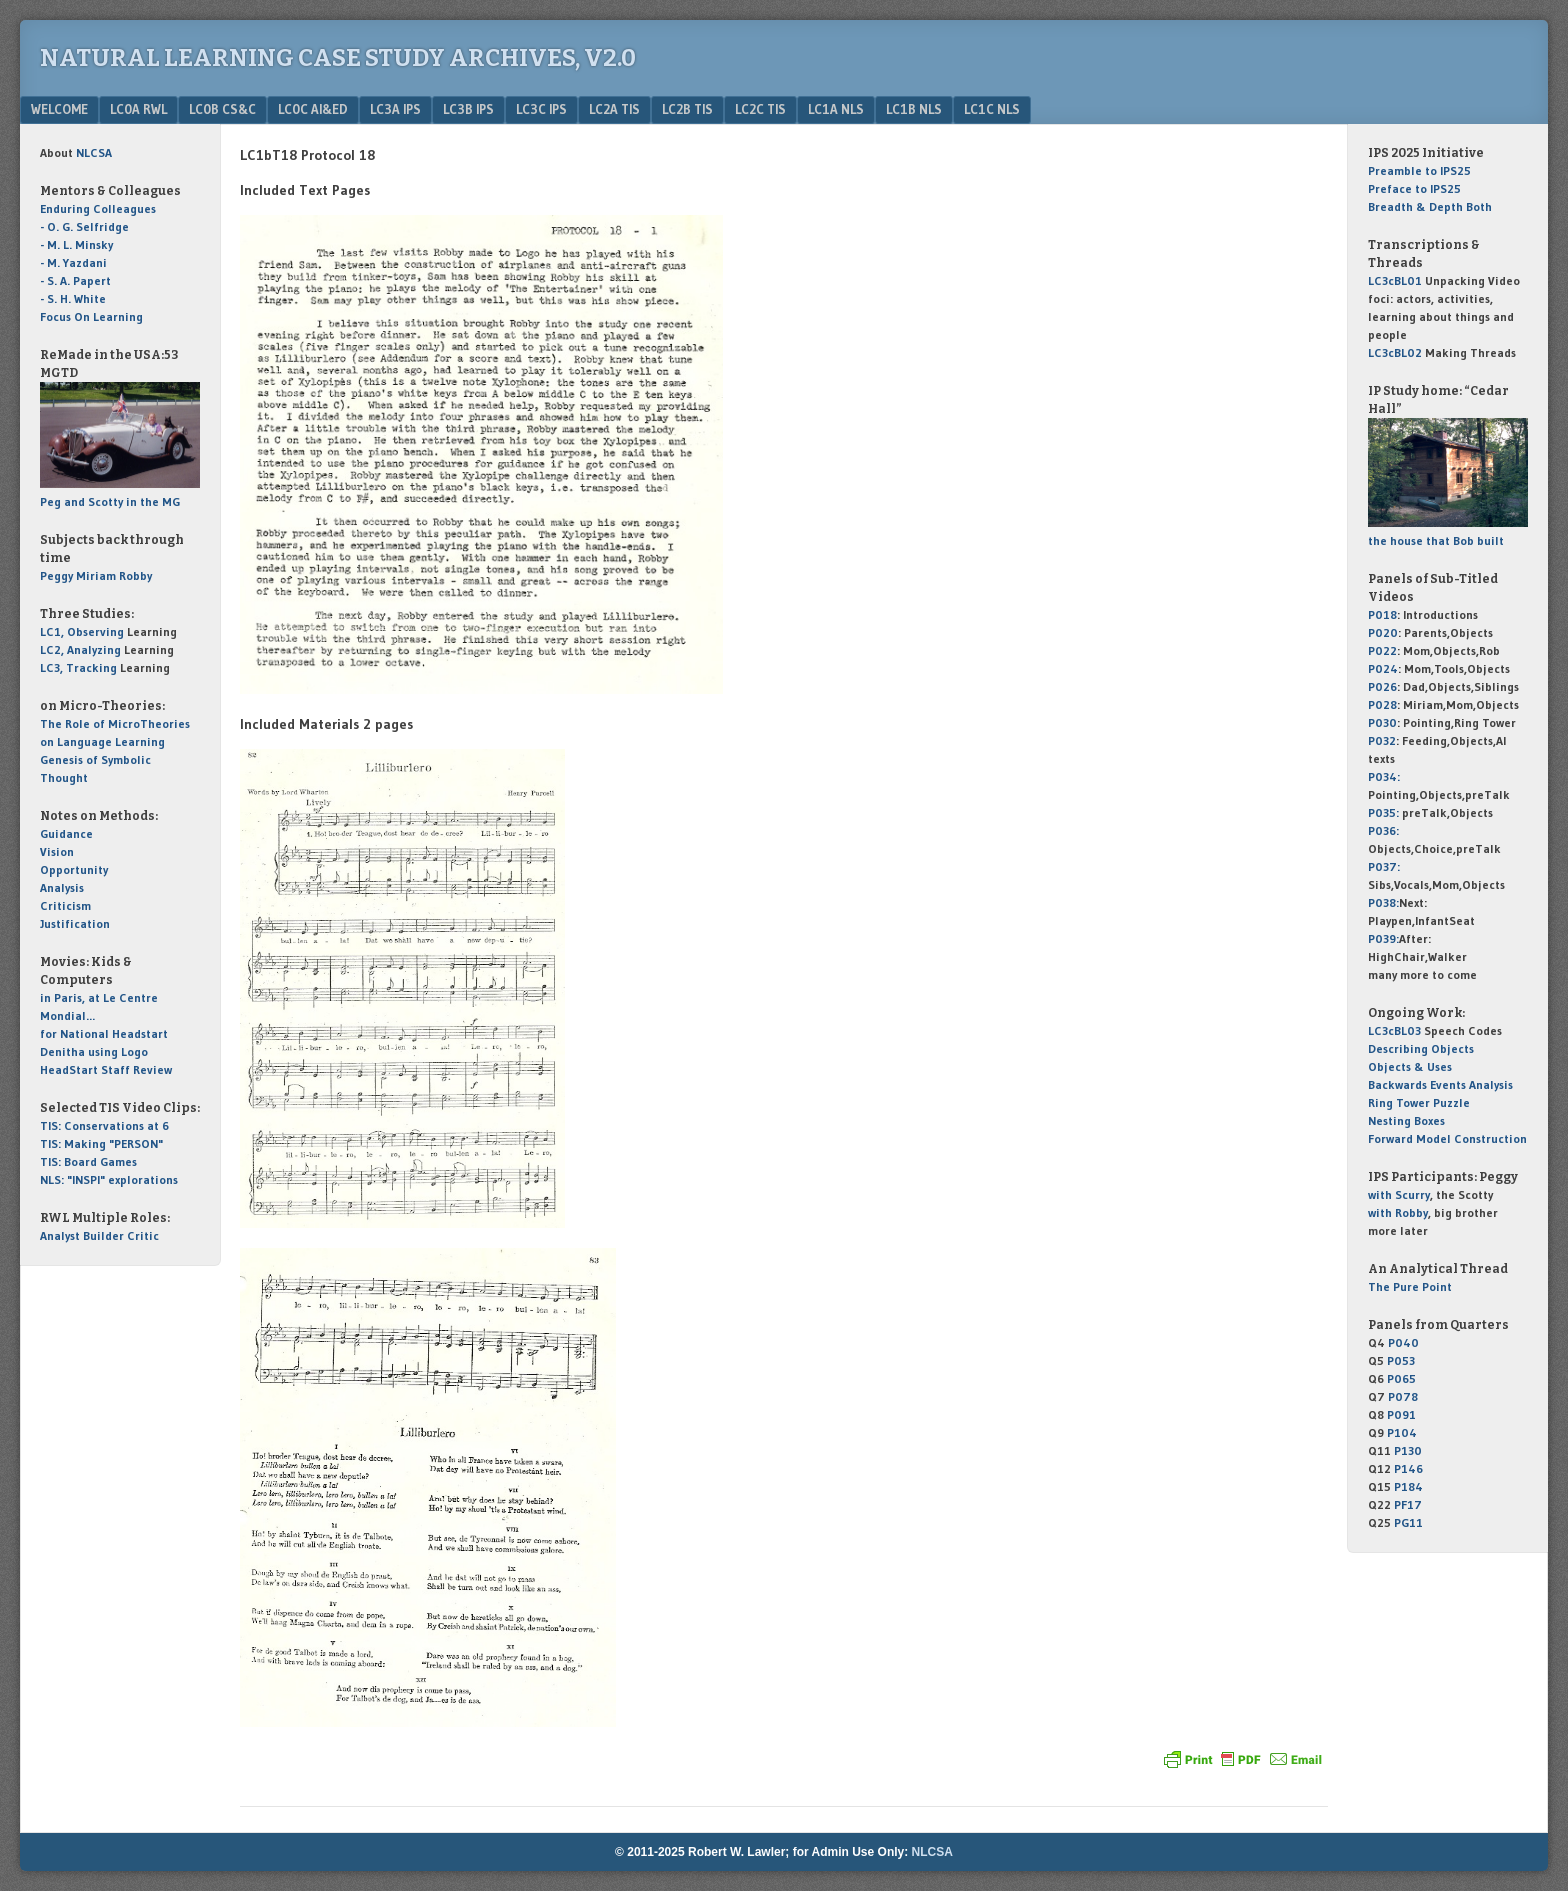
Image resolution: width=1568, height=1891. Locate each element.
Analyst (60, 1235)
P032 (1382, 740)
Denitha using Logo (94, 1051)
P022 (1382, 650)
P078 (1403, 1396)
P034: (1384, 776)
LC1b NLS (914, 109)
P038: (1383, 902)
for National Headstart (104, 1033)
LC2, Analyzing (80, 649)
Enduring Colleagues (98, 208)
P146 (1408, 1468)
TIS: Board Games (88, 1161)
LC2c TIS (760, 109)
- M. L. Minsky (76, 244)
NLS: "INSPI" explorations (109, 1179)
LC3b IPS (468, 109)
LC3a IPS (395, 109)
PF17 (1408, 1504)
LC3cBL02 (1395, 352)
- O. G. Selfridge (84, 226)
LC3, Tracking (78, 667)
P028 (1382, 704)
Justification (75, 923)
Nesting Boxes (1406, 1120)
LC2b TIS (687, 109)
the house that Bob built (1436, 540)
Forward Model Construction (1447, 1138)
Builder (103, 1235)
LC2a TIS (614, 109)
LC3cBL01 (1395, 280)
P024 (1383, 668)
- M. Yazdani (73, 262)
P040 (1403, 1342)
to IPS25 (1419, 170)
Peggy (56, 575)
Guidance (66, 833)
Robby (135, 575)
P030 (1382, 722)
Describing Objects (1421, 1048)
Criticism (65, 905)
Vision (57, 851)
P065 (1401, 1378)
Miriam (96, 575)
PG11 (1408, 1522)
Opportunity (74, 869)
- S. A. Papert (75, 280)
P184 (1408, 1486)
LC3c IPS (541, 109)
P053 (1401, 1360)
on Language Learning (102, 741)
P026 (1382, 686)
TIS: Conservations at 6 (104, 1125)
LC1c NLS (992, 109)
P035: (1385, 812)
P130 (1408, 1450)
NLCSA (932, 1852)
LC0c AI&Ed (313, 109)
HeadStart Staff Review (106, 1069)
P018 (1382, 614)
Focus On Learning (91, 316)
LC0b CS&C (222, 109)
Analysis (62, 887)
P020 (1383, 632)
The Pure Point (1410, 1286)
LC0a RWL (138, 109)
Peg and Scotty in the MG (110, 501)
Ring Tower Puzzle (1419, 1102)
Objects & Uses (1410, 1066)
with (1399, 1194)
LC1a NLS (836, 109)
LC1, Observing (82, 631)
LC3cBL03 (1394, 1030)
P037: (1384, 866)
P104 (1402, 1432)
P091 (1401, 1414)
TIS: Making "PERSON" (101, 1143)
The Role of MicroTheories (115, 723)
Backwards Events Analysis (1440, 1084)
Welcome (59, 109)
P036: (1383, 830)
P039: (1383, 938)
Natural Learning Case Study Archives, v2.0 (338, 58)
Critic (143, 1235)
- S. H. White (73, 298)
